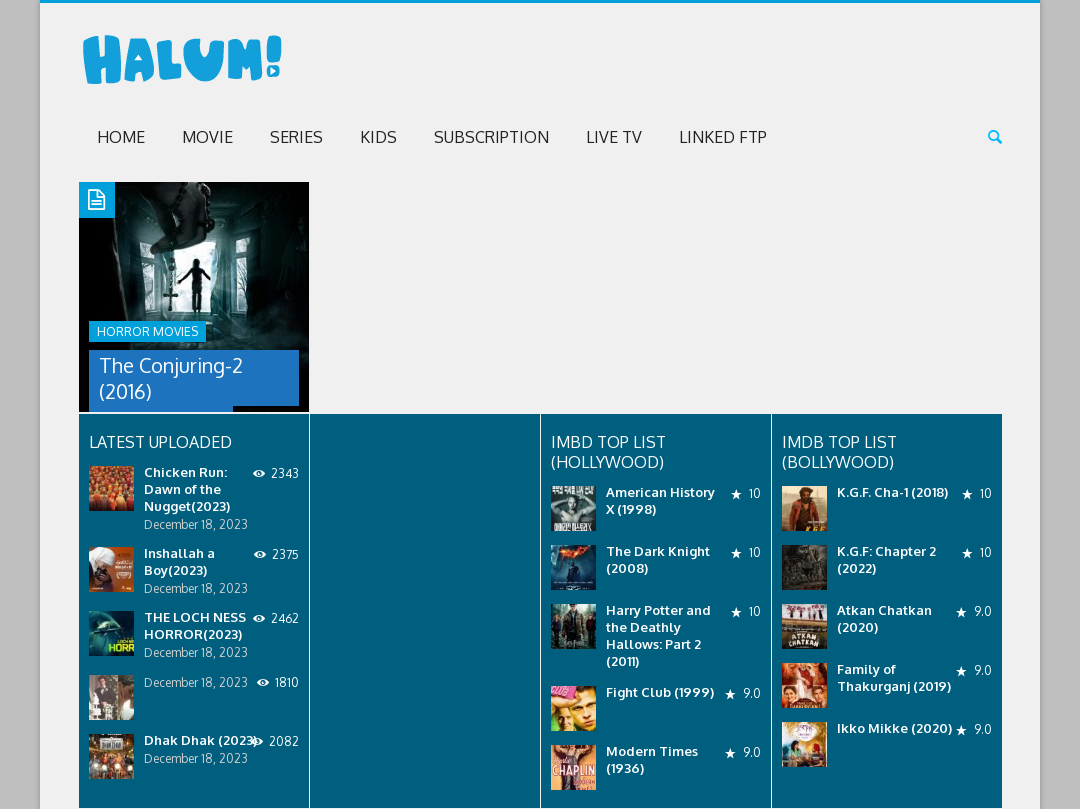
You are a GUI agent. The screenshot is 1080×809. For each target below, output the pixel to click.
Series (296, 137)
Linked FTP (723, 137)
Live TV (614, 137)
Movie (207, 137)
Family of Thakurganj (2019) (894, 677)
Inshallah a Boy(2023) (179, 561)
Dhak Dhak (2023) (200, 740)
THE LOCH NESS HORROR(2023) (195, 625)
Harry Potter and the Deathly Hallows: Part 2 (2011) (658, 635)
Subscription (491, 137)
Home (121, 137)
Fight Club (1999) (660, 692)
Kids (378, 137)
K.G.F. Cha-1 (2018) (892, 492)
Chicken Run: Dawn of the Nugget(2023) (187, 489)
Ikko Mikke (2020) (894, 728)
